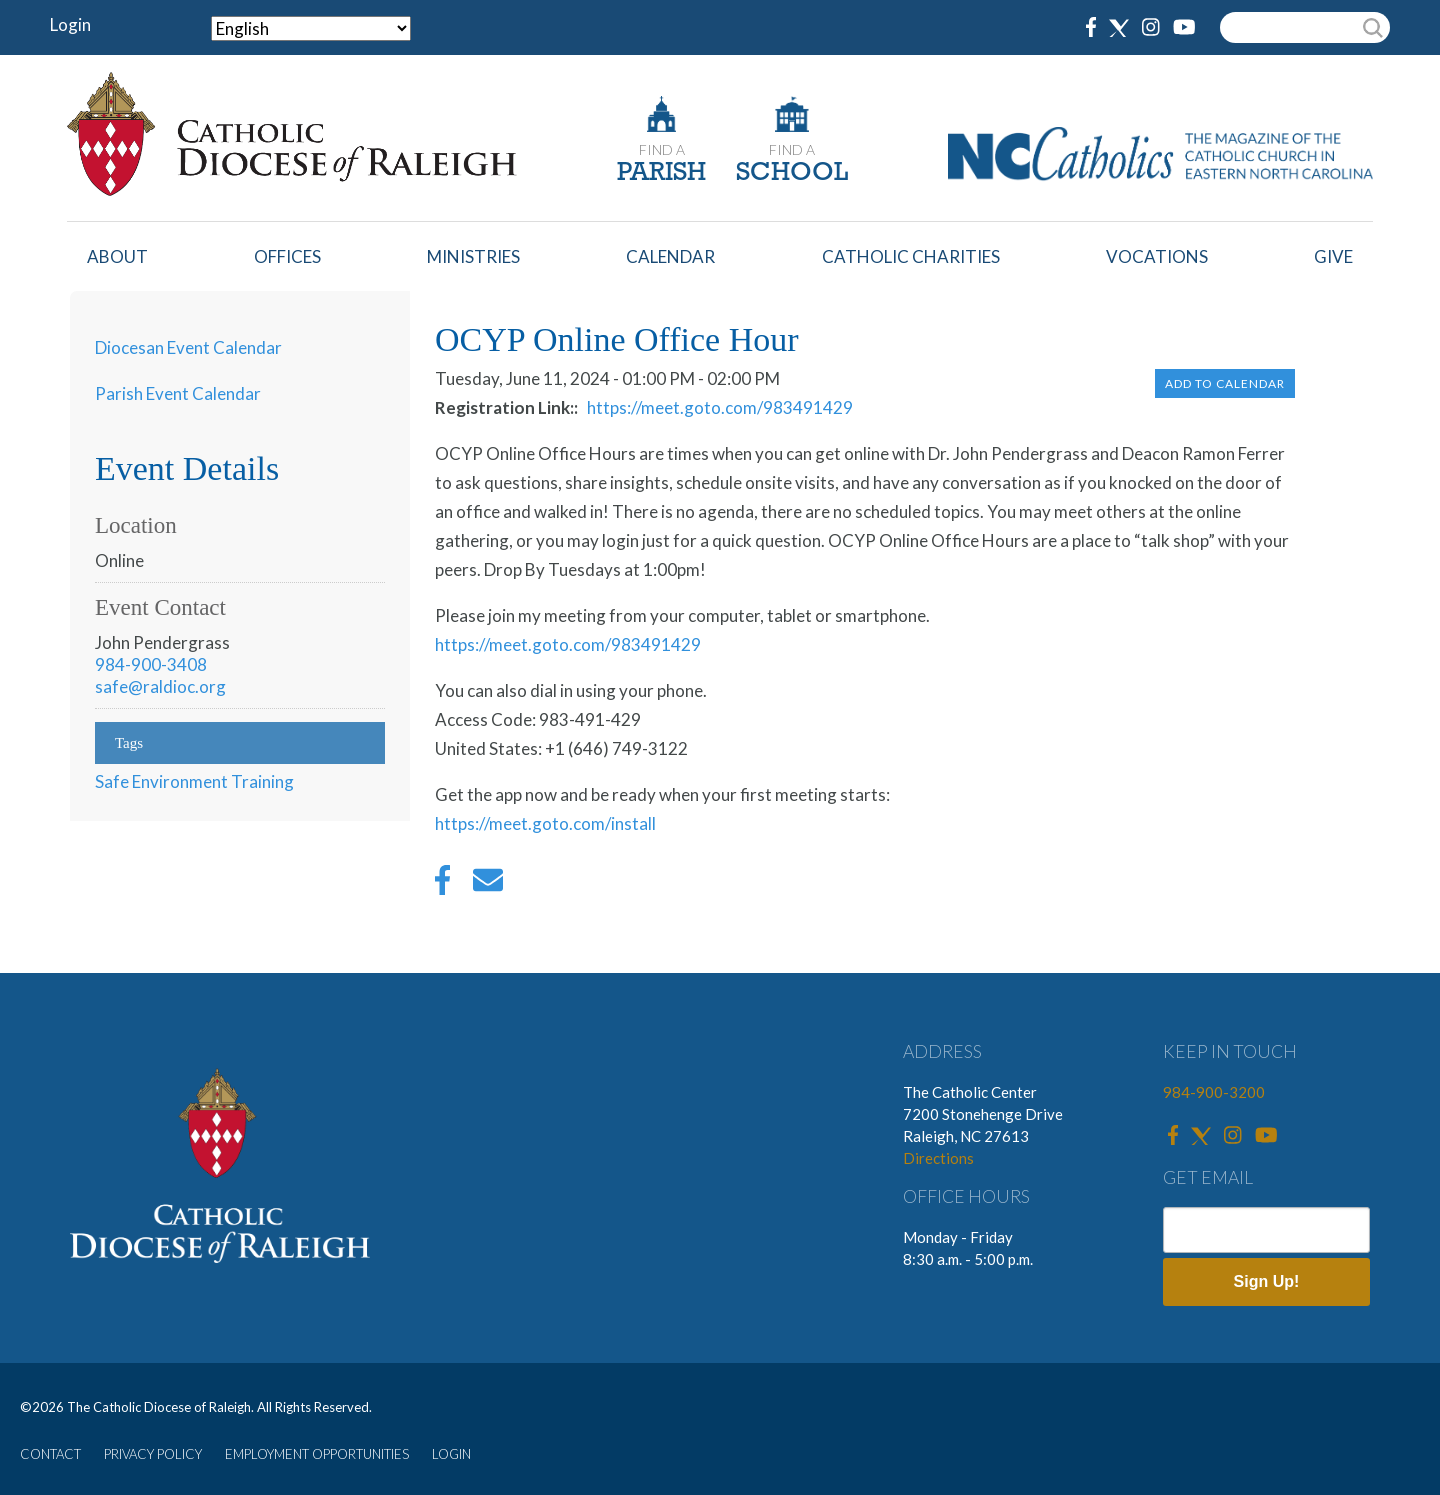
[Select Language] (311, 28)
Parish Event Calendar (178, 393)
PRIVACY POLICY (153, 1454)
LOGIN (451, 1454)
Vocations (1157, 256)
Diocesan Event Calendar (188, 347)
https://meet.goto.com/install (545, 823)
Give (1333, 256)
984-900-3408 (151, 664)
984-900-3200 (1214, 1092)
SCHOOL (792, 173)
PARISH (661, 173)
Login (70, 24)
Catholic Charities (911, 256)
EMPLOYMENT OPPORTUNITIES (317, 1454)
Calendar (670, 256)
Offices (287, 256)
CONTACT (50, 1454)
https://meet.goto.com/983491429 (720, 407)
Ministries (473, 256)
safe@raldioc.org (160, 686)
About (117, 256)
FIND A (662, 149)
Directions (938, 1158)
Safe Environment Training (194, 781)
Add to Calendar (1225, 383)
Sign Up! (1267, 1281)
